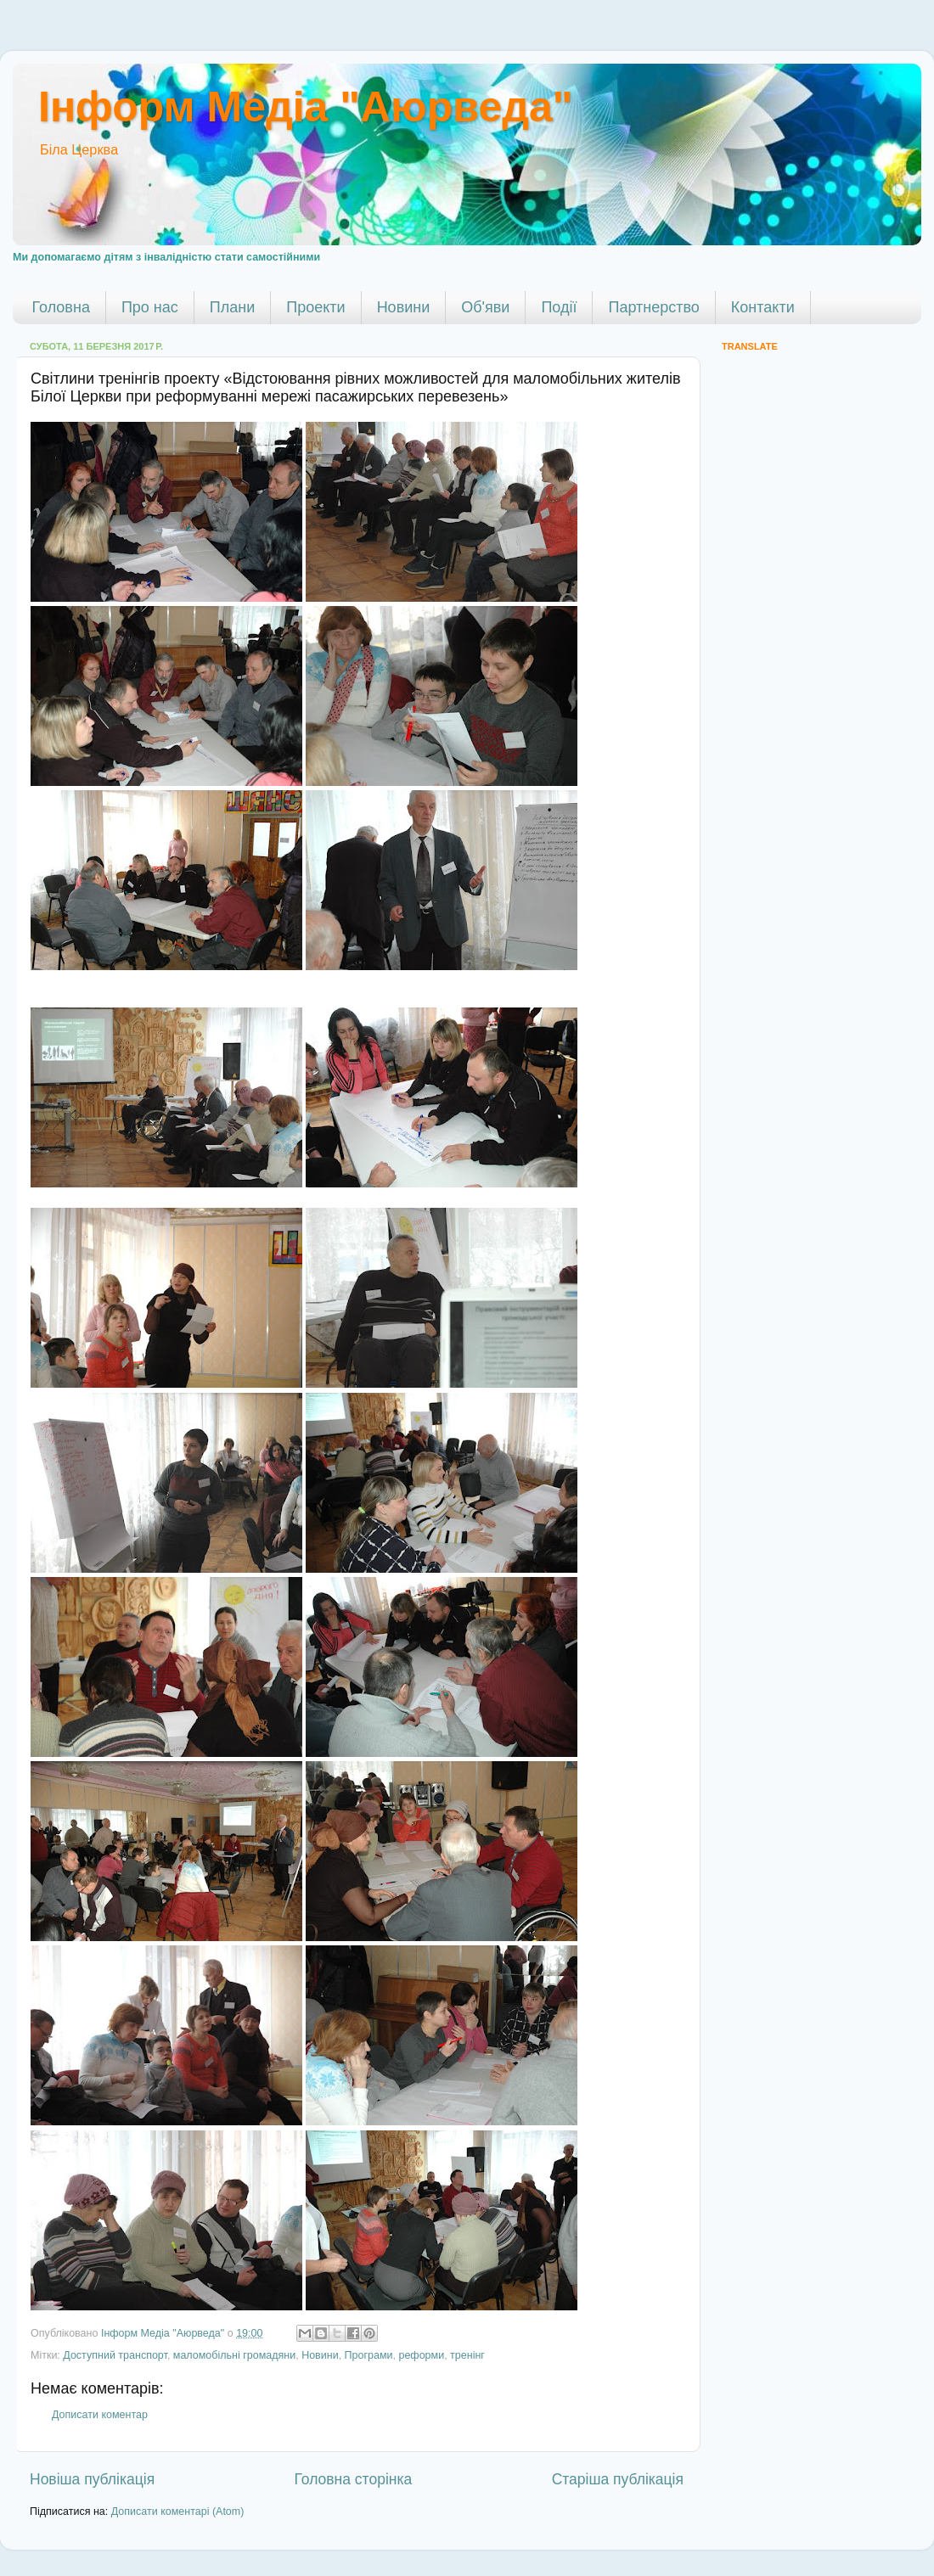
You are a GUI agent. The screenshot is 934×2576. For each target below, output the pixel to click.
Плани (232, 307)
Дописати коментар (100, 2415)
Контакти (763, 307)
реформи (421, 2355)
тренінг (467, 2355)
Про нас (149, 307)
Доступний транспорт (115, 2355)
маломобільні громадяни (234, 2355)
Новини (403, 307)
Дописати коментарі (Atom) (178, 2511)
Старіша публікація (618, 2479)
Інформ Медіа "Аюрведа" (305, 107)
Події (559, 307)
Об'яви (485, 307)
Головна (61, 307)
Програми (369, 2355)
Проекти (315, 307)
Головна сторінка (354, 2479)
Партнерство (653, 307)
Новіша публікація (92, 2479)
